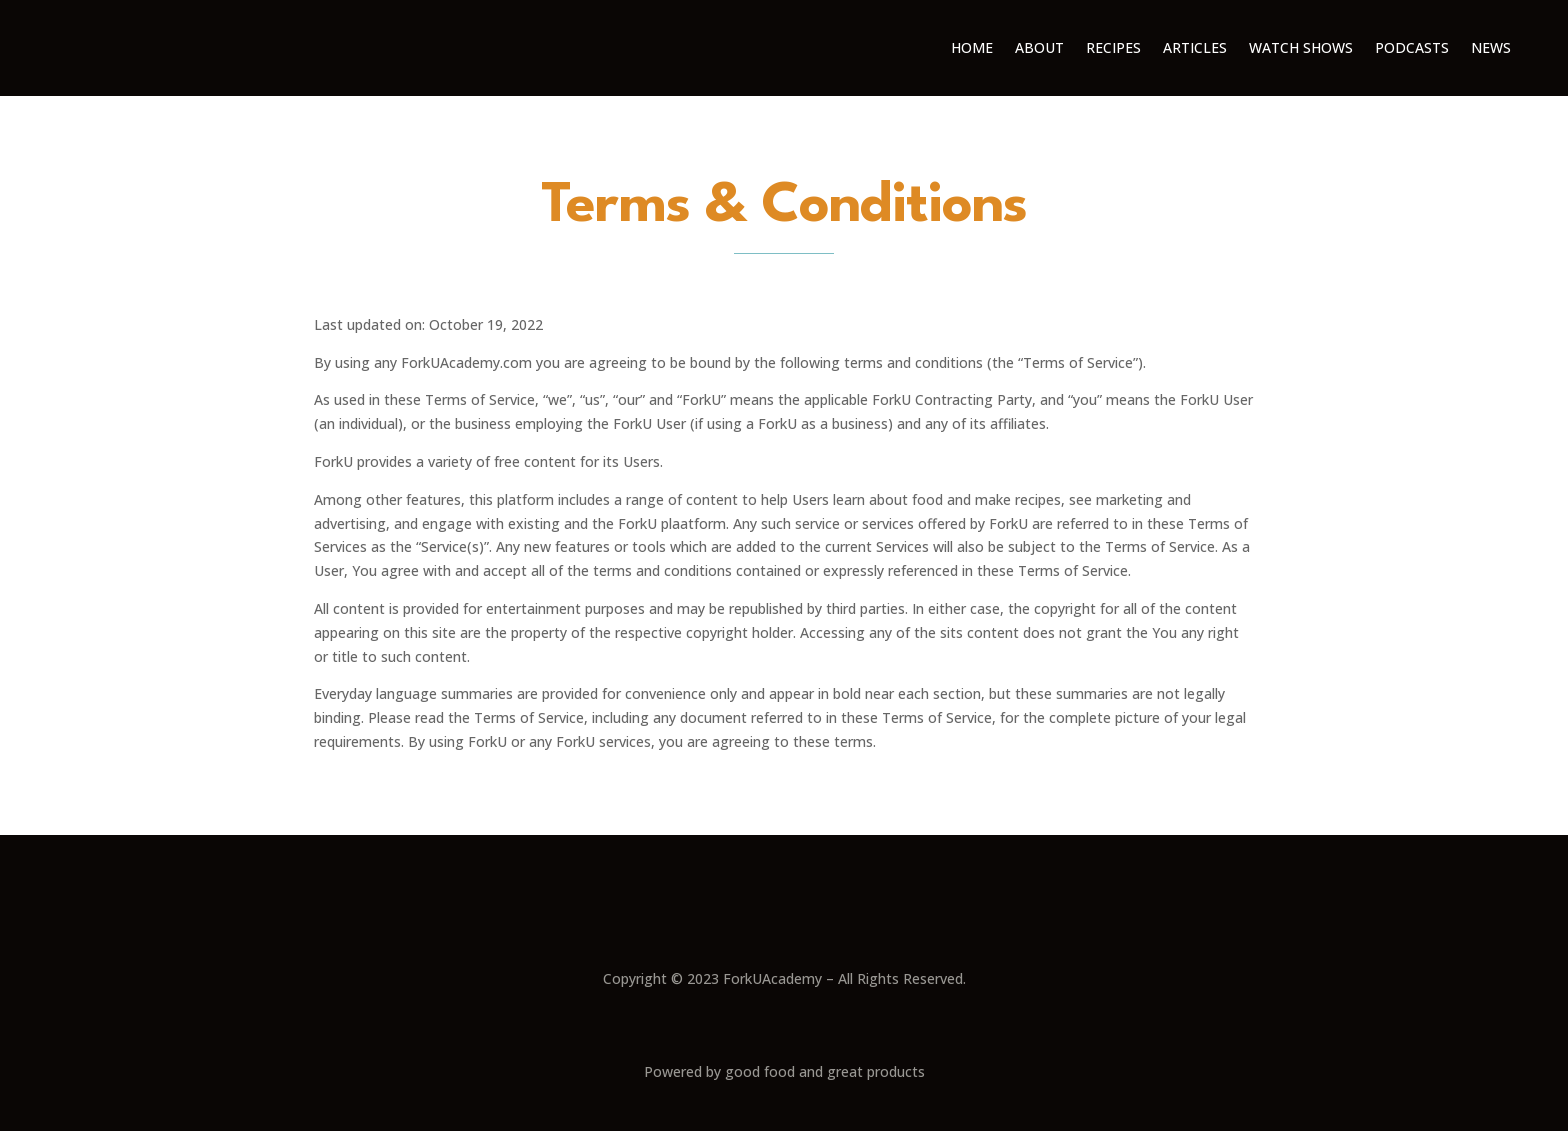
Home (972, 47)
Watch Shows (1301, 47)
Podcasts (1412, 47)
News (1491, 47)
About (1039, 47)
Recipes (1113, 47)
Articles (1195, 47)
